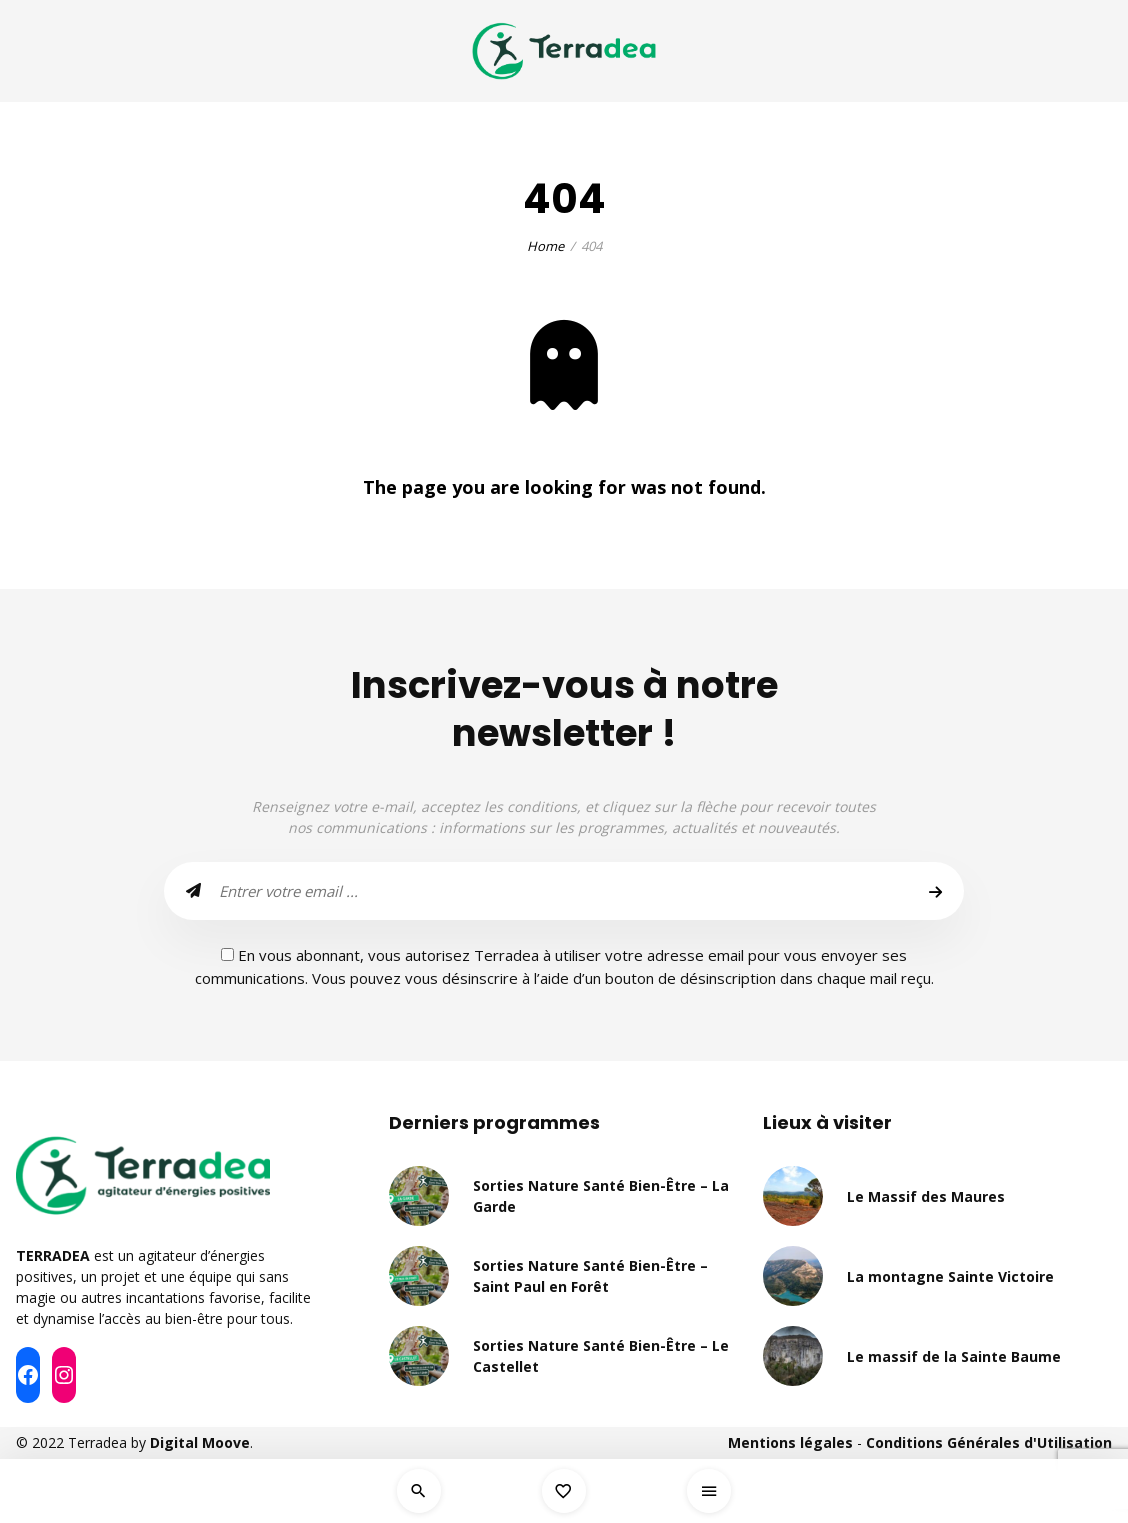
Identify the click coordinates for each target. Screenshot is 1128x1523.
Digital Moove (200, 1442)
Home (545, 246)
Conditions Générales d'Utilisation (989, 1442)
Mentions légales (790, 1442)
